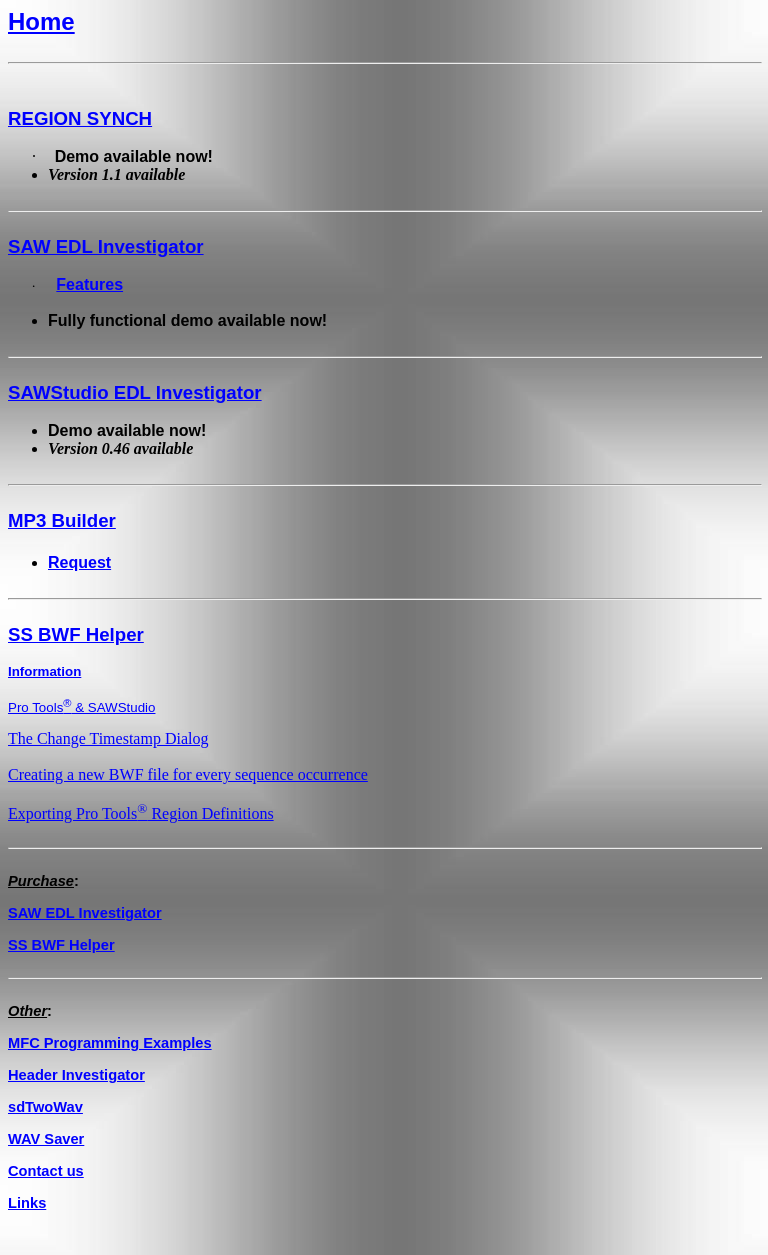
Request (79, 562)
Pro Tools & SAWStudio (81, 707)
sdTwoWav (45, 1107)
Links (27, 1203)
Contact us (46, 1171)
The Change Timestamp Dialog (108, 738)
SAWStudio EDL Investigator (135, 392)
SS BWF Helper (76, 634)
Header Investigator (76, 1075)
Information (44, 671)
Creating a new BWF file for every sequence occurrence (188, 774)
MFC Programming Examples (110, 1043)
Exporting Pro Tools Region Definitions (141, 813)
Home (41, 21)
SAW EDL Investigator (106, 246)
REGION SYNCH (80, 118)
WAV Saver (46, 1139)
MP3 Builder (62, 520)
